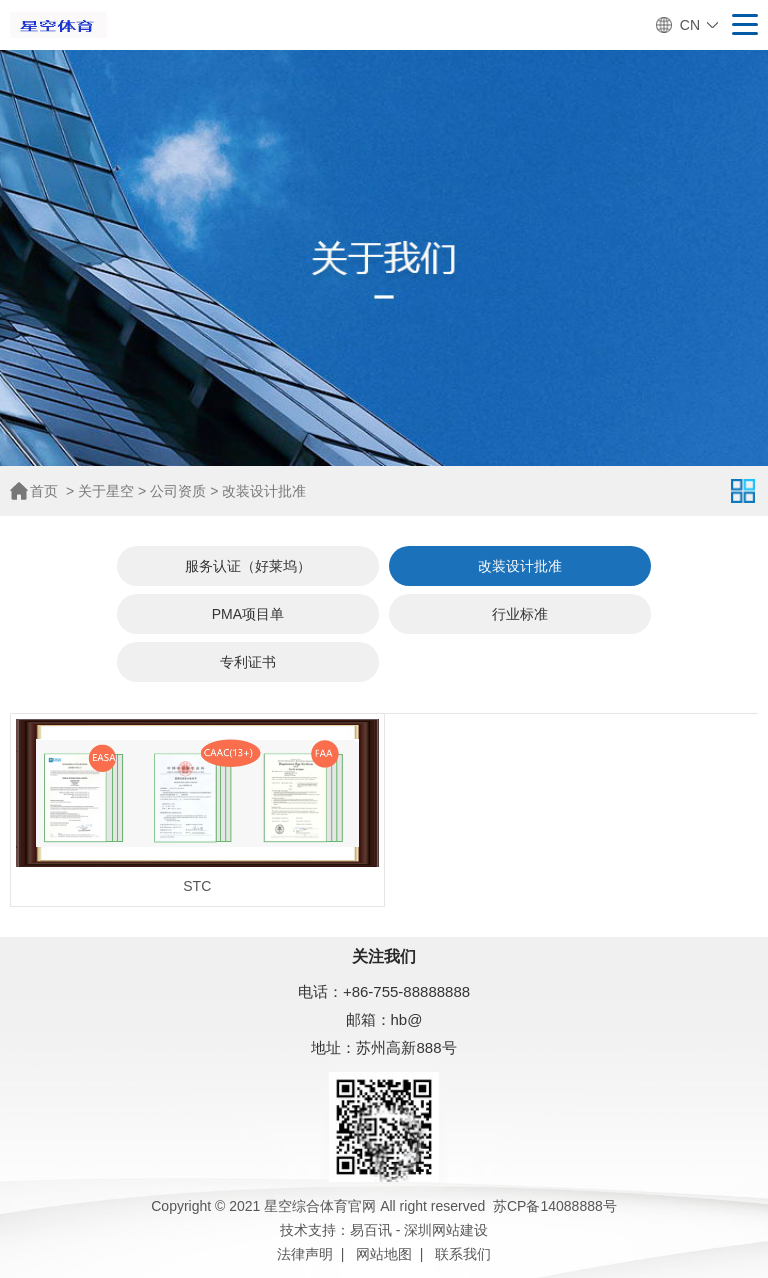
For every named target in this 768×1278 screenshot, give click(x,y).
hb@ (407, 1019)
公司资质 (178, 491)
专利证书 (248, 662)
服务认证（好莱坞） (248, 566)
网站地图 (384, 1254)
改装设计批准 (264, 491)
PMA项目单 (248, 614)
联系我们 (463, 1254)
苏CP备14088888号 (555, 1206)
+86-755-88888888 (406, 991)
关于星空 (106, 491)
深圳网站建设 (446, 1230)
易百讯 (371, 1230)
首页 (44, 491)
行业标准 (520, 614)
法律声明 (305, 1254)
